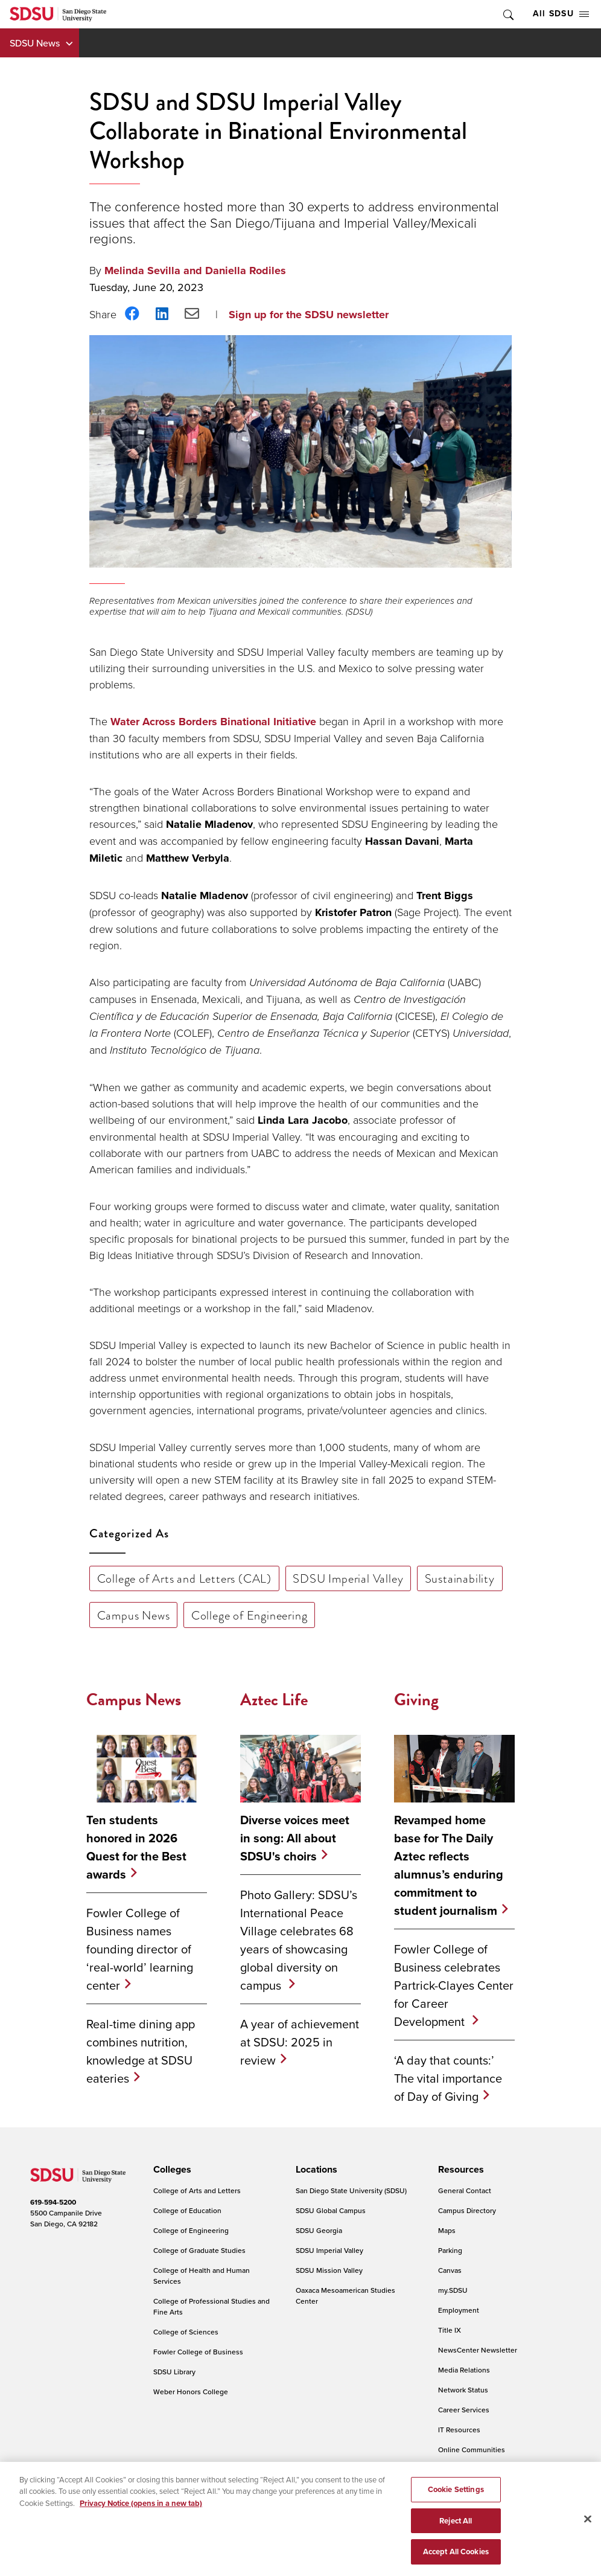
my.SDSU (453, 2290)
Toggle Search (507, 14)
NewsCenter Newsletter (477, 2350)
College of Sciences (185, 2332)
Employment (458, 2310)
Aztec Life (274, 1699)
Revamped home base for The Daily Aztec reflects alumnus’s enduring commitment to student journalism (448, 1865)
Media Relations (464, 2370)
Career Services (463, 2410)
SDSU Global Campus (331, 2210)
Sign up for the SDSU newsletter (309, 314)
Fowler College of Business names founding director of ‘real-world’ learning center (139, 1949)
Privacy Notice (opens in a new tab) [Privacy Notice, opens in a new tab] (141, 2515)
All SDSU (561, 13)
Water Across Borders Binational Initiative (213, 721)
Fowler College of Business (198, 2352)
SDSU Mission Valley (329, 2270)
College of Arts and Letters (197, 2190)
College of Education (187, 2210)
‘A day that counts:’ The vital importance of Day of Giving (448, 2078)
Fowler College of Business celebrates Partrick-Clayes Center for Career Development (454, 1985)
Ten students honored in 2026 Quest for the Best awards (136, 1847)
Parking (450, 2250)
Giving (416, 1699)
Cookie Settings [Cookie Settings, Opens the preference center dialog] (456, 2501)
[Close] (587, 2531)
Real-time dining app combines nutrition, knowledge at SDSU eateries (140, 2051)
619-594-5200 (53, 2202)
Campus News (133, 1615)
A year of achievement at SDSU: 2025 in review (299, 2042)
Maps (447, 2230)
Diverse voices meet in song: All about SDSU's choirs (294, 1838)
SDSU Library (174, 2371)
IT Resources (459, 2429)
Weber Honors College (190, 2391)
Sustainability (460, 1578)
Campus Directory (467, 2210)
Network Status (463, 2390)
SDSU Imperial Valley (348, 1578)
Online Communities (471, 2449)
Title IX (449, 2330)
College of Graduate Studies (199, 2250)
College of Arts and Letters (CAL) (184, 1578)
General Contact (464, 2190)
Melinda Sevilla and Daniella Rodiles (195, 270)
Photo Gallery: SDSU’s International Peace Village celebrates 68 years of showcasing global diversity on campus (298, 1940)
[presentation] (170, 2169)
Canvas (450, 2270)
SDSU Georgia (319, 2230)
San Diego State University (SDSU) (351, 2190)
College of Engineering (249, 1615)
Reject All (455, 2533)
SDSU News (35, 43)
